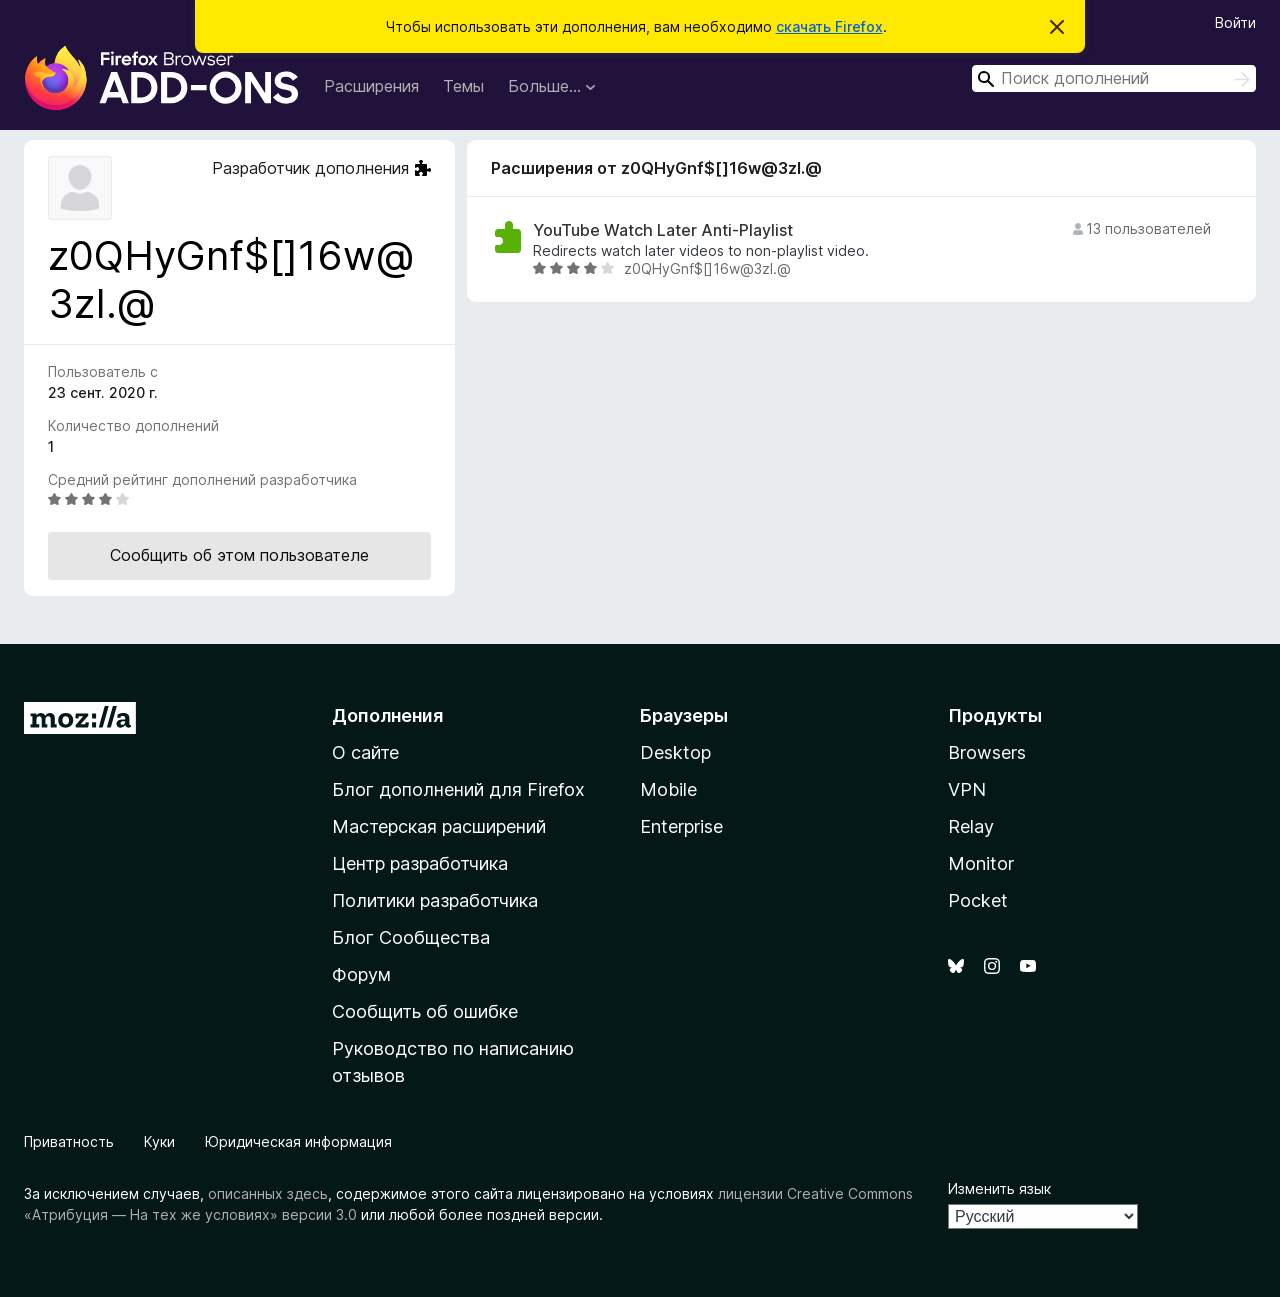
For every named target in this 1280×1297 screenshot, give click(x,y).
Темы (463, 86)
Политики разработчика (435, 900)
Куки (159, 1141)
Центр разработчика (420, 863)
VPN (967, 789)
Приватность (69, 1141)
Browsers (987, 752)
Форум (361, 974)
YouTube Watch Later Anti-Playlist (663, 230)
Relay (971, 826)
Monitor (981, 863)
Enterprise (681, 826)
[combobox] (1114, 78)
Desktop (675, 752)
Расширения (371, 86)
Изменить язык (999, 1188)
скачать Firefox (829, 26)
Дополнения (387, 715)
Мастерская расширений (439, 826)
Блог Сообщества (411, 937)
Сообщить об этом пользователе (239, 555)
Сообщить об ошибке (425, 1011)
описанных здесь (268, 1193)
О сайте (365, 752)
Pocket (978, 900)
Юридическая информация (298, 1141)
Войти (1235, 22)
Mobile (668, 789)
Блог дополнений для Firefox (458, 789)
